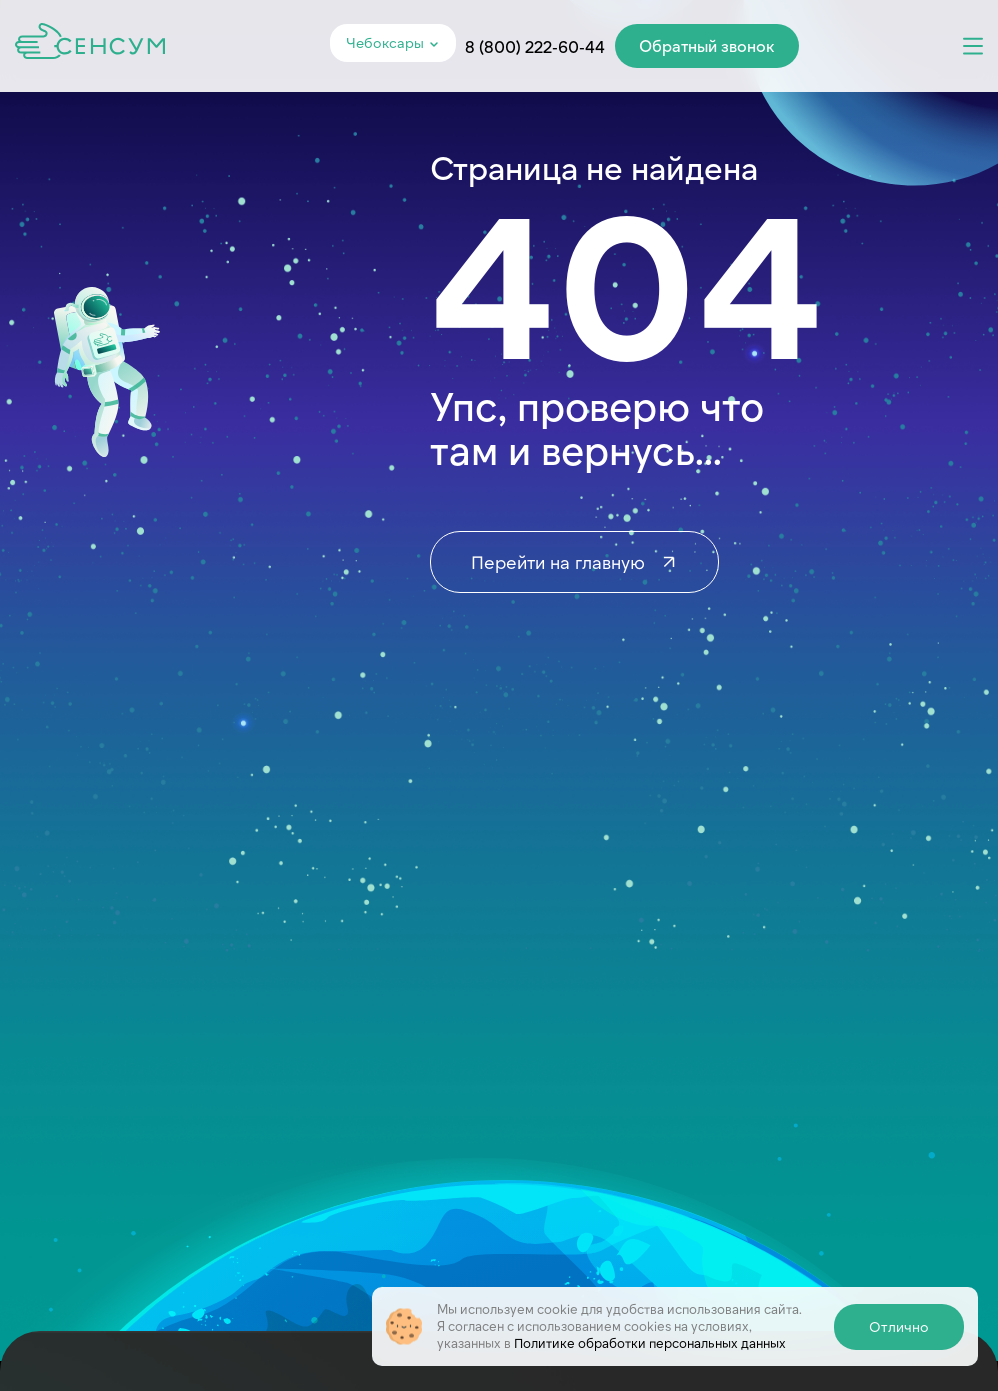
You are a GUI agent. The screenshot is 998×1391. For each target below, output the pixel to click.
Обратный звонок (707, 45)
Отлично (899, 1326)
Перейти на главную (574, 562)
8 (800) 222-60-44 (535, 46)
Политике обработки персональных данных (650, 1343)
